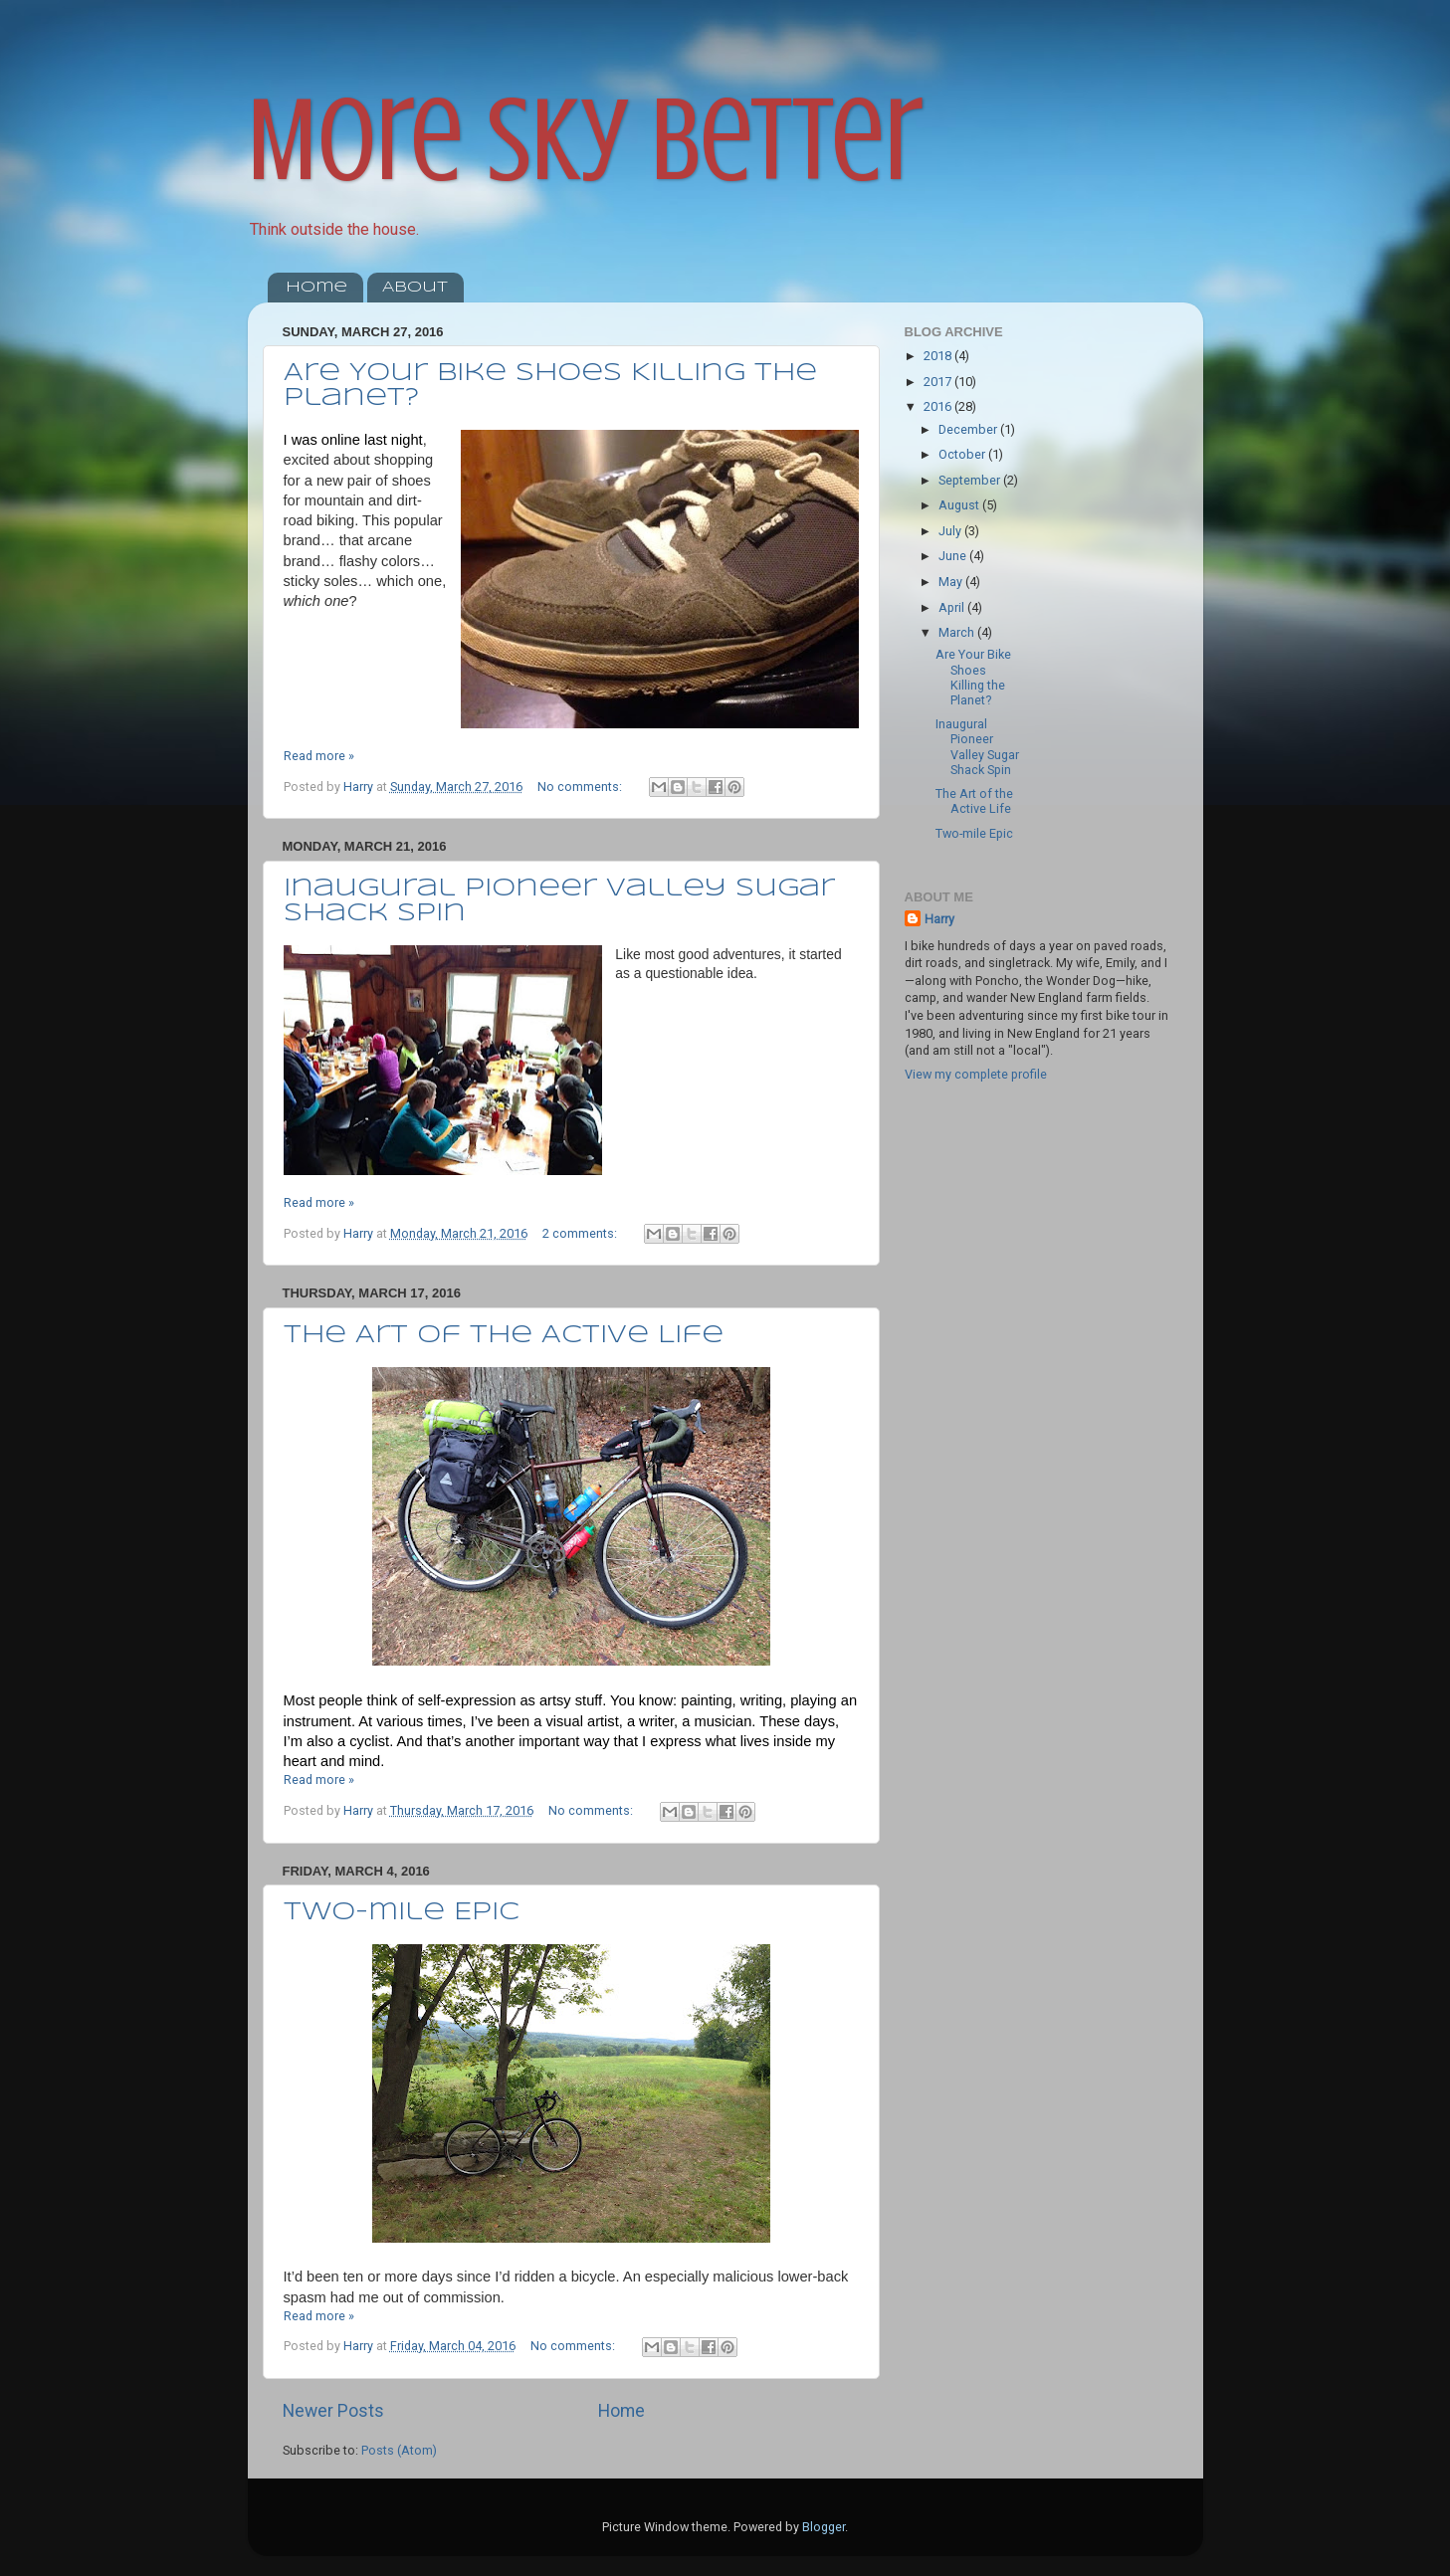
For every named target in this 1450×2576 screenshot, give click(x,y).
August (960, 504)
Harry (939, 918)
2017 (939, 381)
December (969, 429)
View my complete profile (976, 1074)
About (415, 288)
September (970, 480)
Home (316, 288)
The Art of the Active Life (504, 1335)
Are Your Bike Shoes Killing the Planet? (973, 676)
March (957, 632)
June (953, 555)
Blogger (823, 2526)
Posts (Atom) (399, 2450)
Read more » (319, 755)
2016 (939, 406)
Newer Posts (333, 2411)
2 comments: (581, 1233)
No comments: (581, 786)
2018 (939, 355)
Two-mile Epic (401, 1912)
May (951, 581)
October (963, 454)
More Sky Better (586, 140)
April (952, 607)
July (951, 530)
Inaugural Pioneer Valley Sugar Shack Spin (977, 746)
